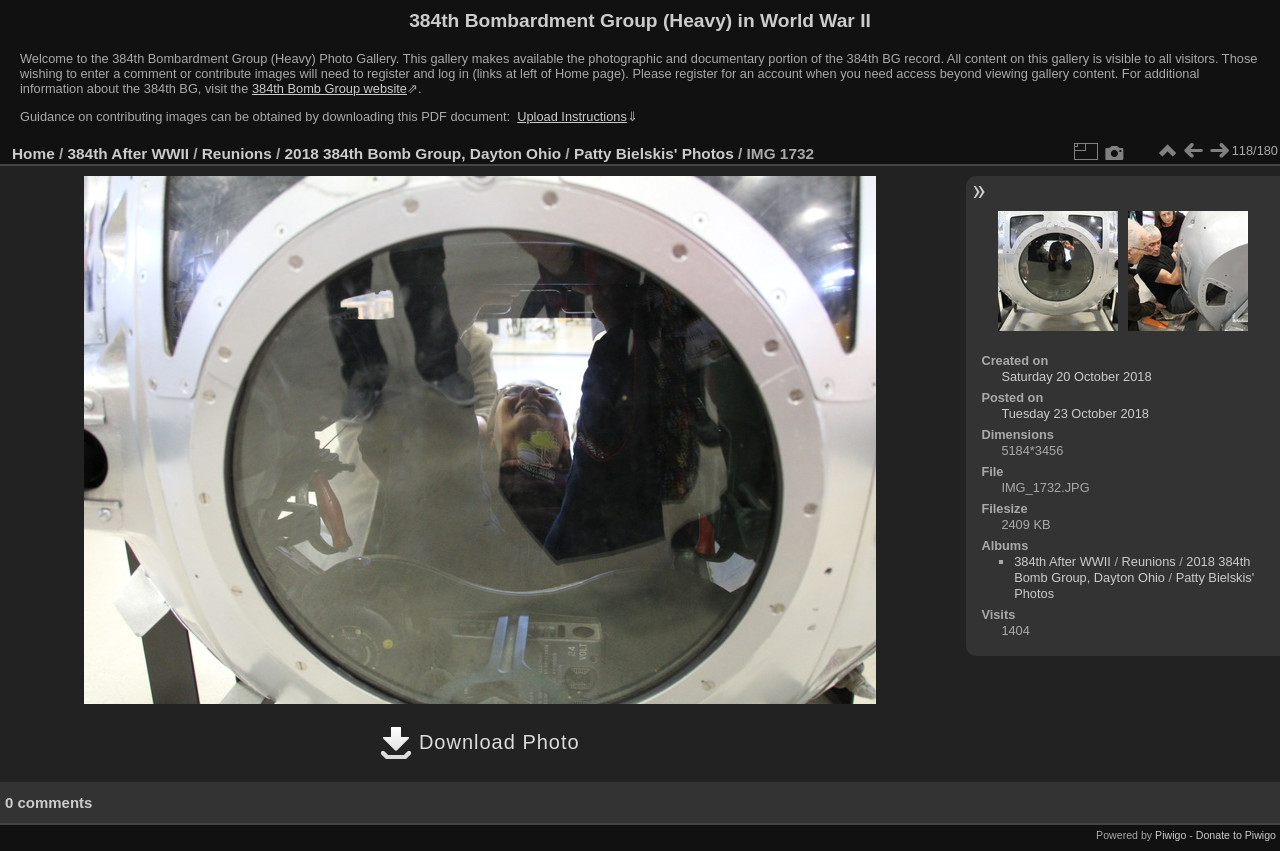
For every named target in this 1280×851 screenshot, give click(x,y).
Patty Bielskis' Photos (654, 153)
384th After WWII (128, 153)
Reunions (237, 153)
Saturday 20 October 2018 (1076, 376)
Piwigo (1170, 835)
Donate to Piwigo (1236, 835)
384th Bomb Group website (329, 88)
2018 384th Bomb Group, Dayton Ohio (423, 153)
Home (33, 153)
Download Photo (479, 742)
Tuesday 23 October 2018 (1075, 413)
